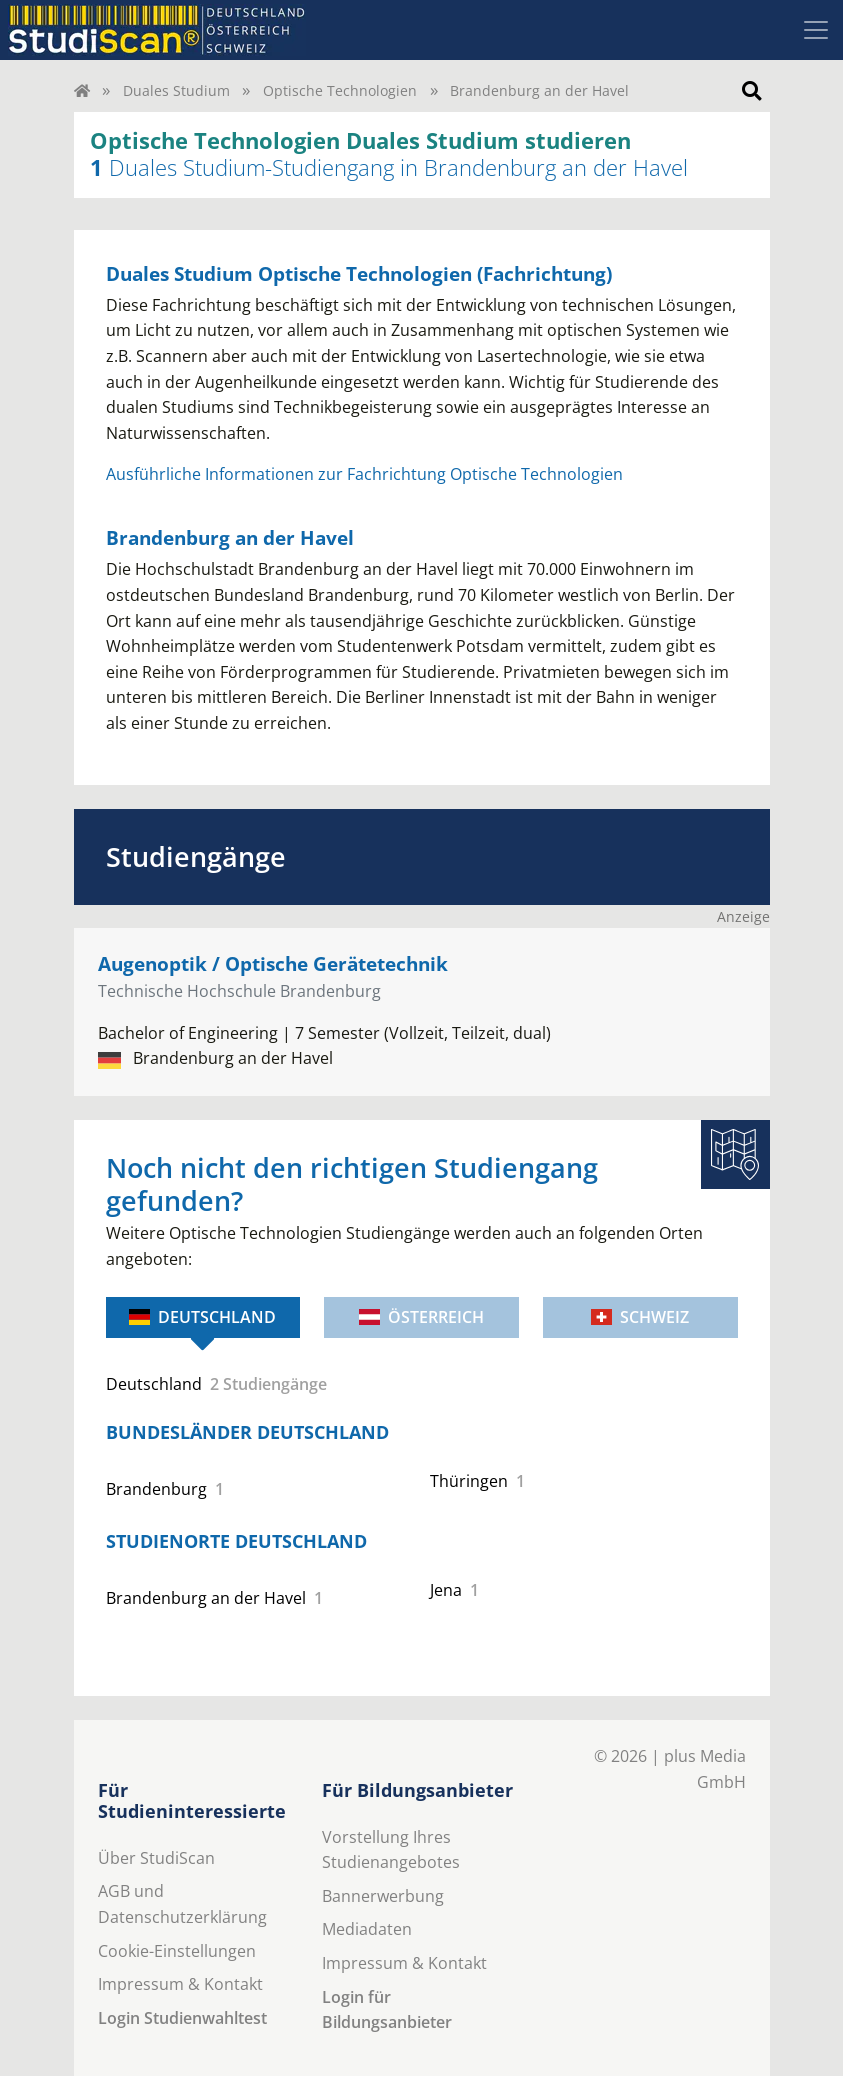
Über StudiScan (156, 1858)
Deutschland (202, 1317)
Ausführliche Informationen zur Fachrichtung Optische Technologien (364, 474)
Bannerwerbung (383, 1896)
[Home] (82, 90)
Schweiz (640, 1317)
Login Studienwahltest (182, 2018)
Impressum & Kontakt (180, 1984)
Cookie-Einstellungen (177, 1951)
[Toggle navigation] (816, 30)
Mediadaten (367, 1929)
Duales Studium (176, 90)
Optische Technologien (340, 90)
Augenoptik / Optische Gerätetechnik (273, 963)
